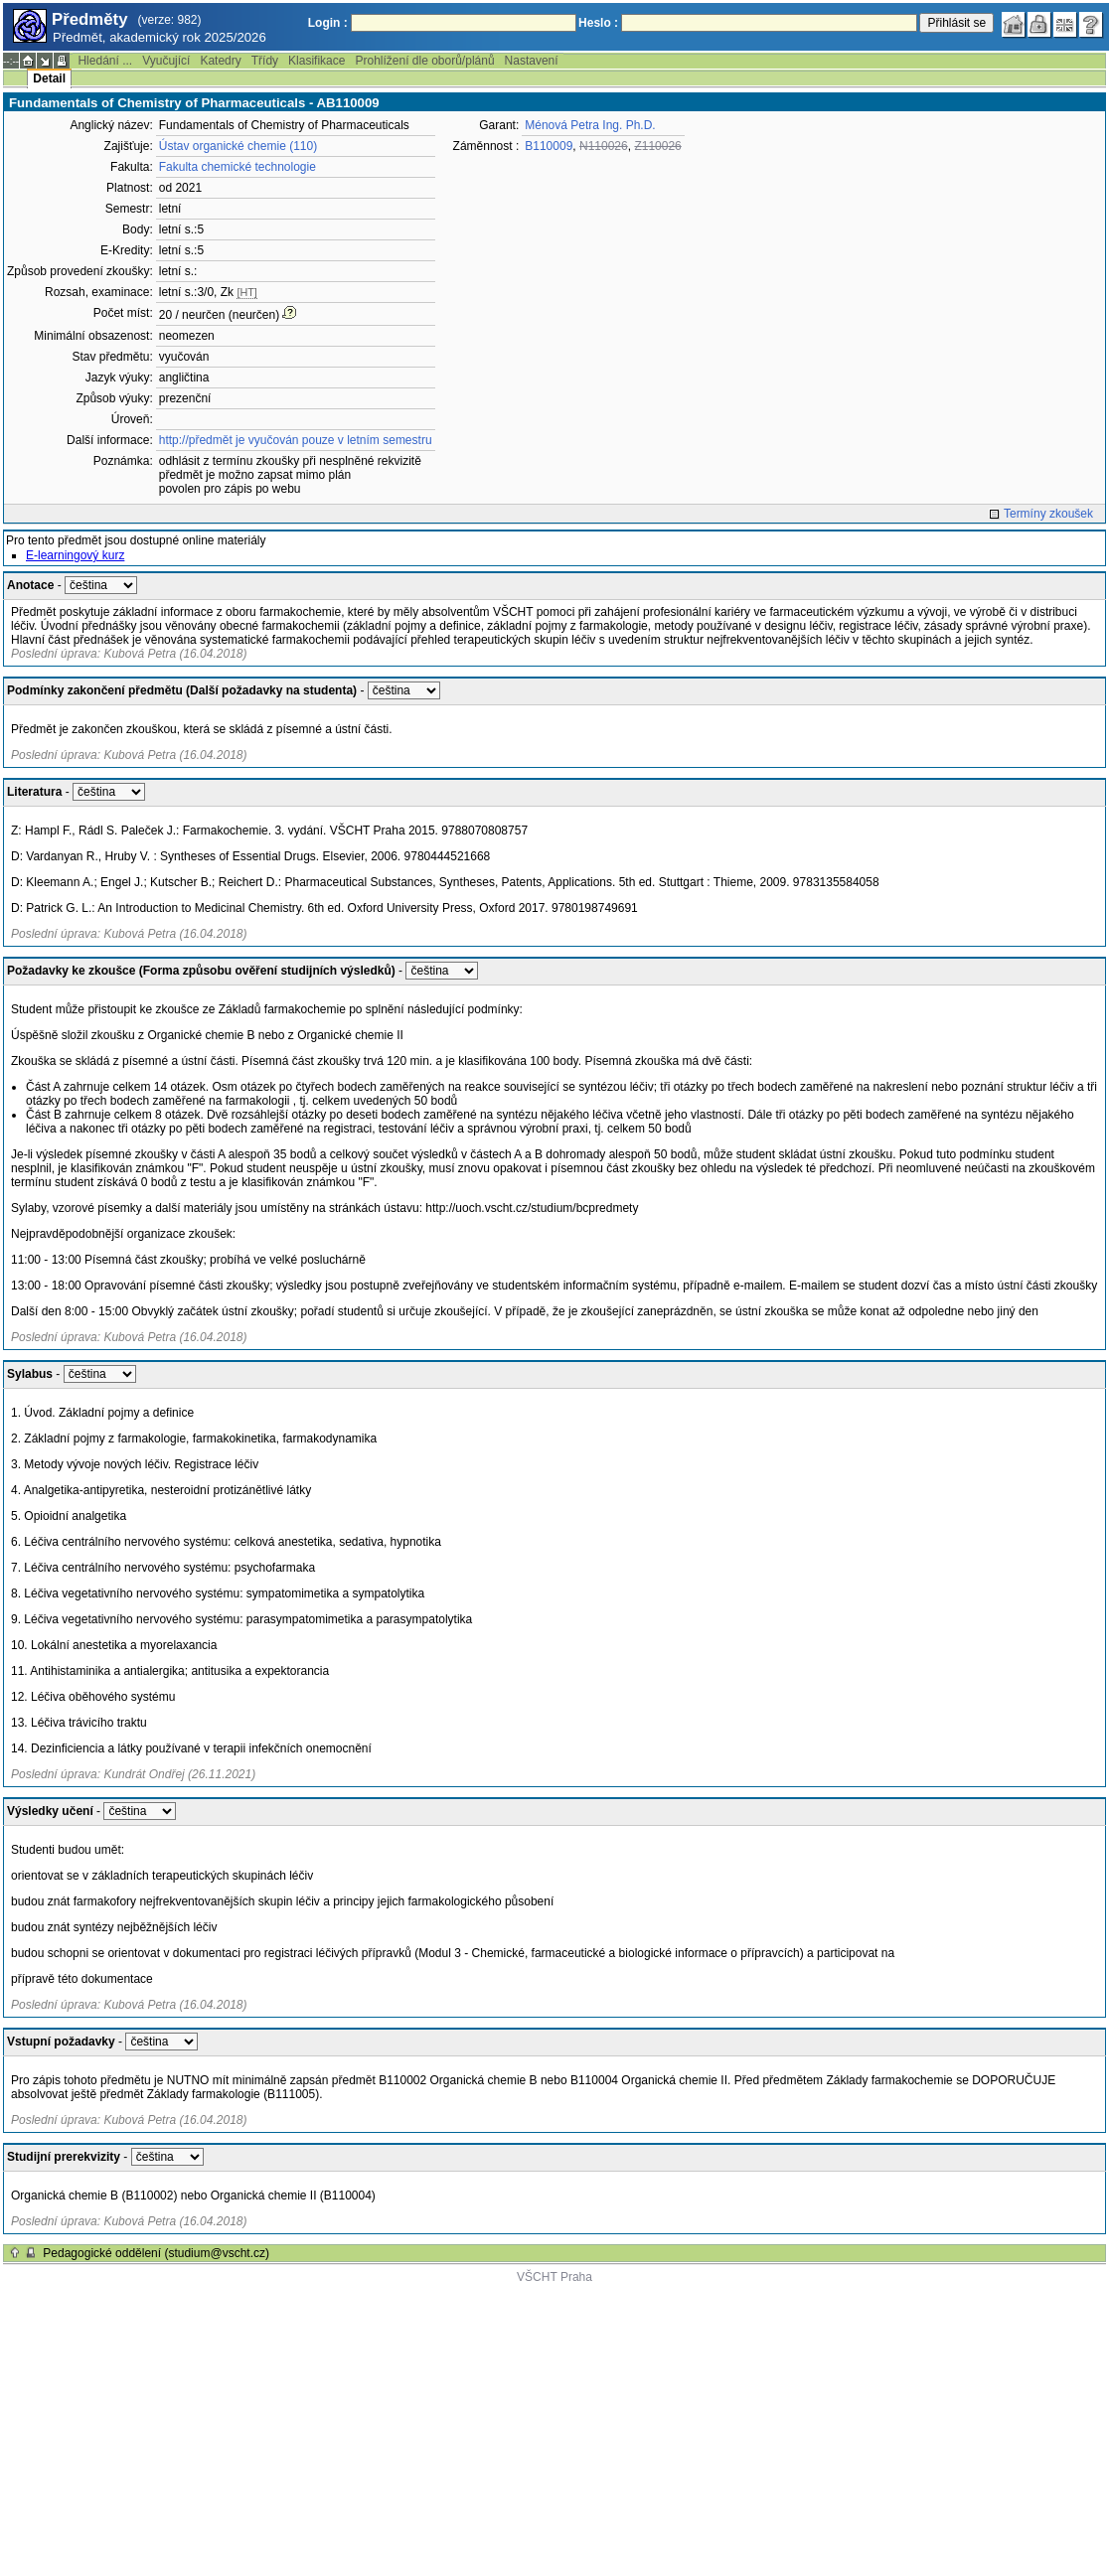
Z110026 (657, 146)
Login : (328, 23)
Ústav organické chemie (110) (238, 146)
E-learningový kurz (75, 555)
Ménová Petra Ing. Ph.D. (590, 125)
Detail (49, 78)
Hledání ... (105, 61)
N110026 (603, 146)
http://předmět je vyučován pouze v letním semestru (295, 440)
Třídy (264, 61)
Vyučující (166, 61)
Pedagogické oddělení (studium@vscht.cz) (156, 2253)
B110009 (548, 146)
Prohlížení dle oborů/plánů (424, 61)
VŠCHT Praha (554, 2277)
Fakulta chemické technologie (237, 167)
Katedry (220, 61)
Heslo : (598, 23)
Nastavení (531, 61)
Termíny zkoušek (1048, 514)
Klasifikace (316, 61)
